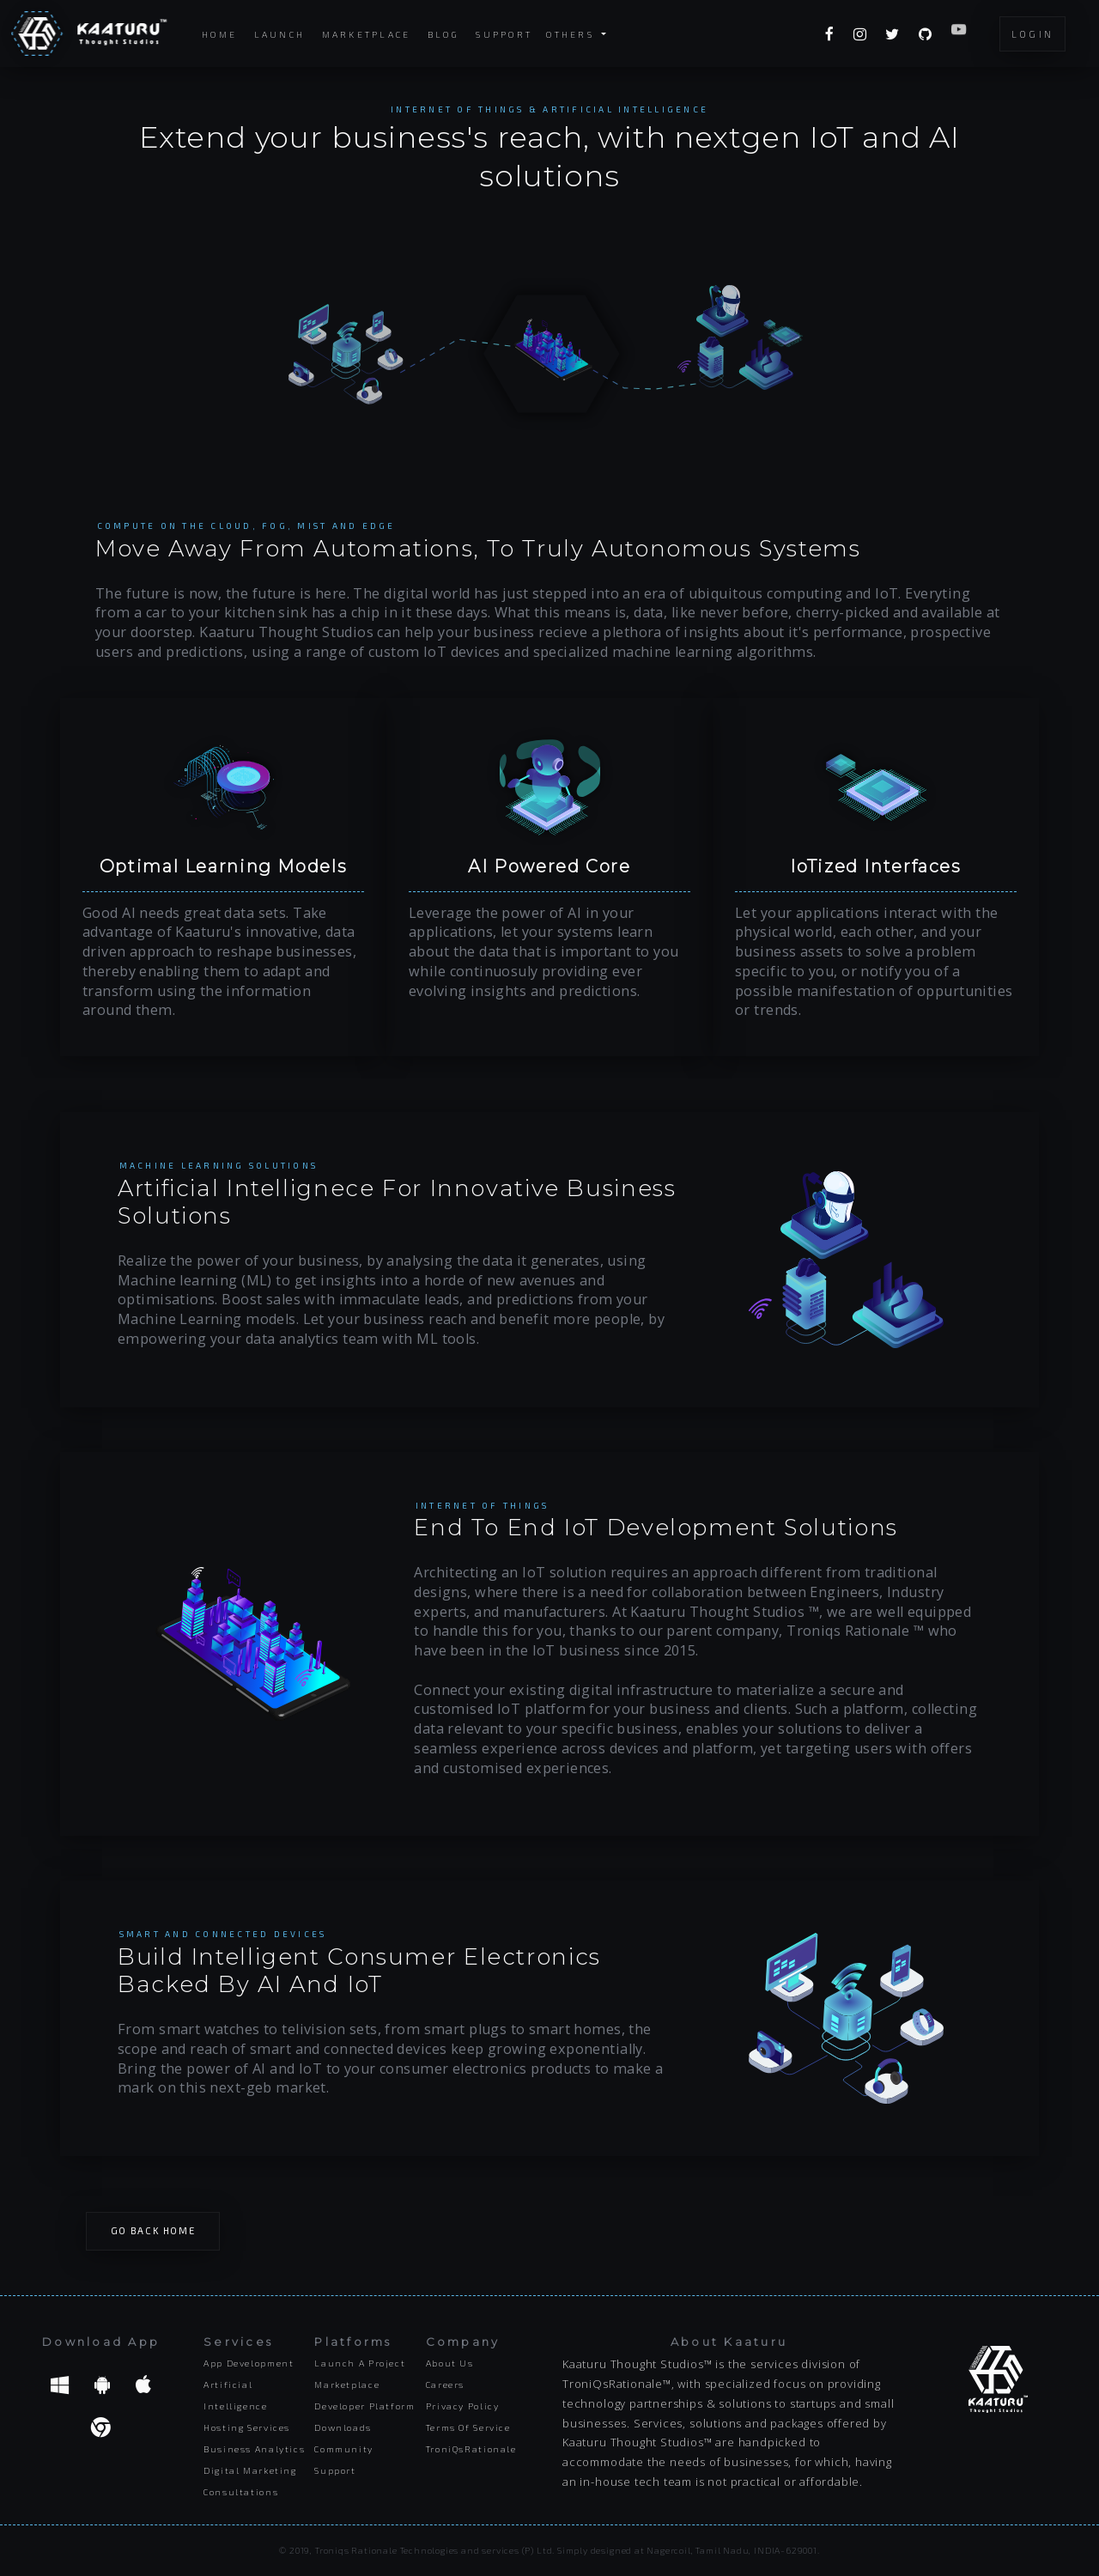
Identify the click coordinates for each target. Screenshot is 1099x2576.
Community (343, 2449)
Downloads (343, 2427)
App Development (248, 2363)
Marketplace (366, 34)
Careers (445, 2384)
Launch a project (359, 2363)
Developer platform (364, 2406)
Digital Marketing (250, 2470)
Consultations (240, 2492)
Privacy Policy (463, 2406)
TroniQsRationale (471, 2449)
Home (219, 34)
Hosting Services (246, 2427)
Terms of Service (468, 2427)
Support (504, 34)
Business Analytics (254, 2449)
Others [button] (572, 33)
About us (450, 2363)
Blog (443, 34)
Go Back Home (153, 2230)
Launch (280, 34)
